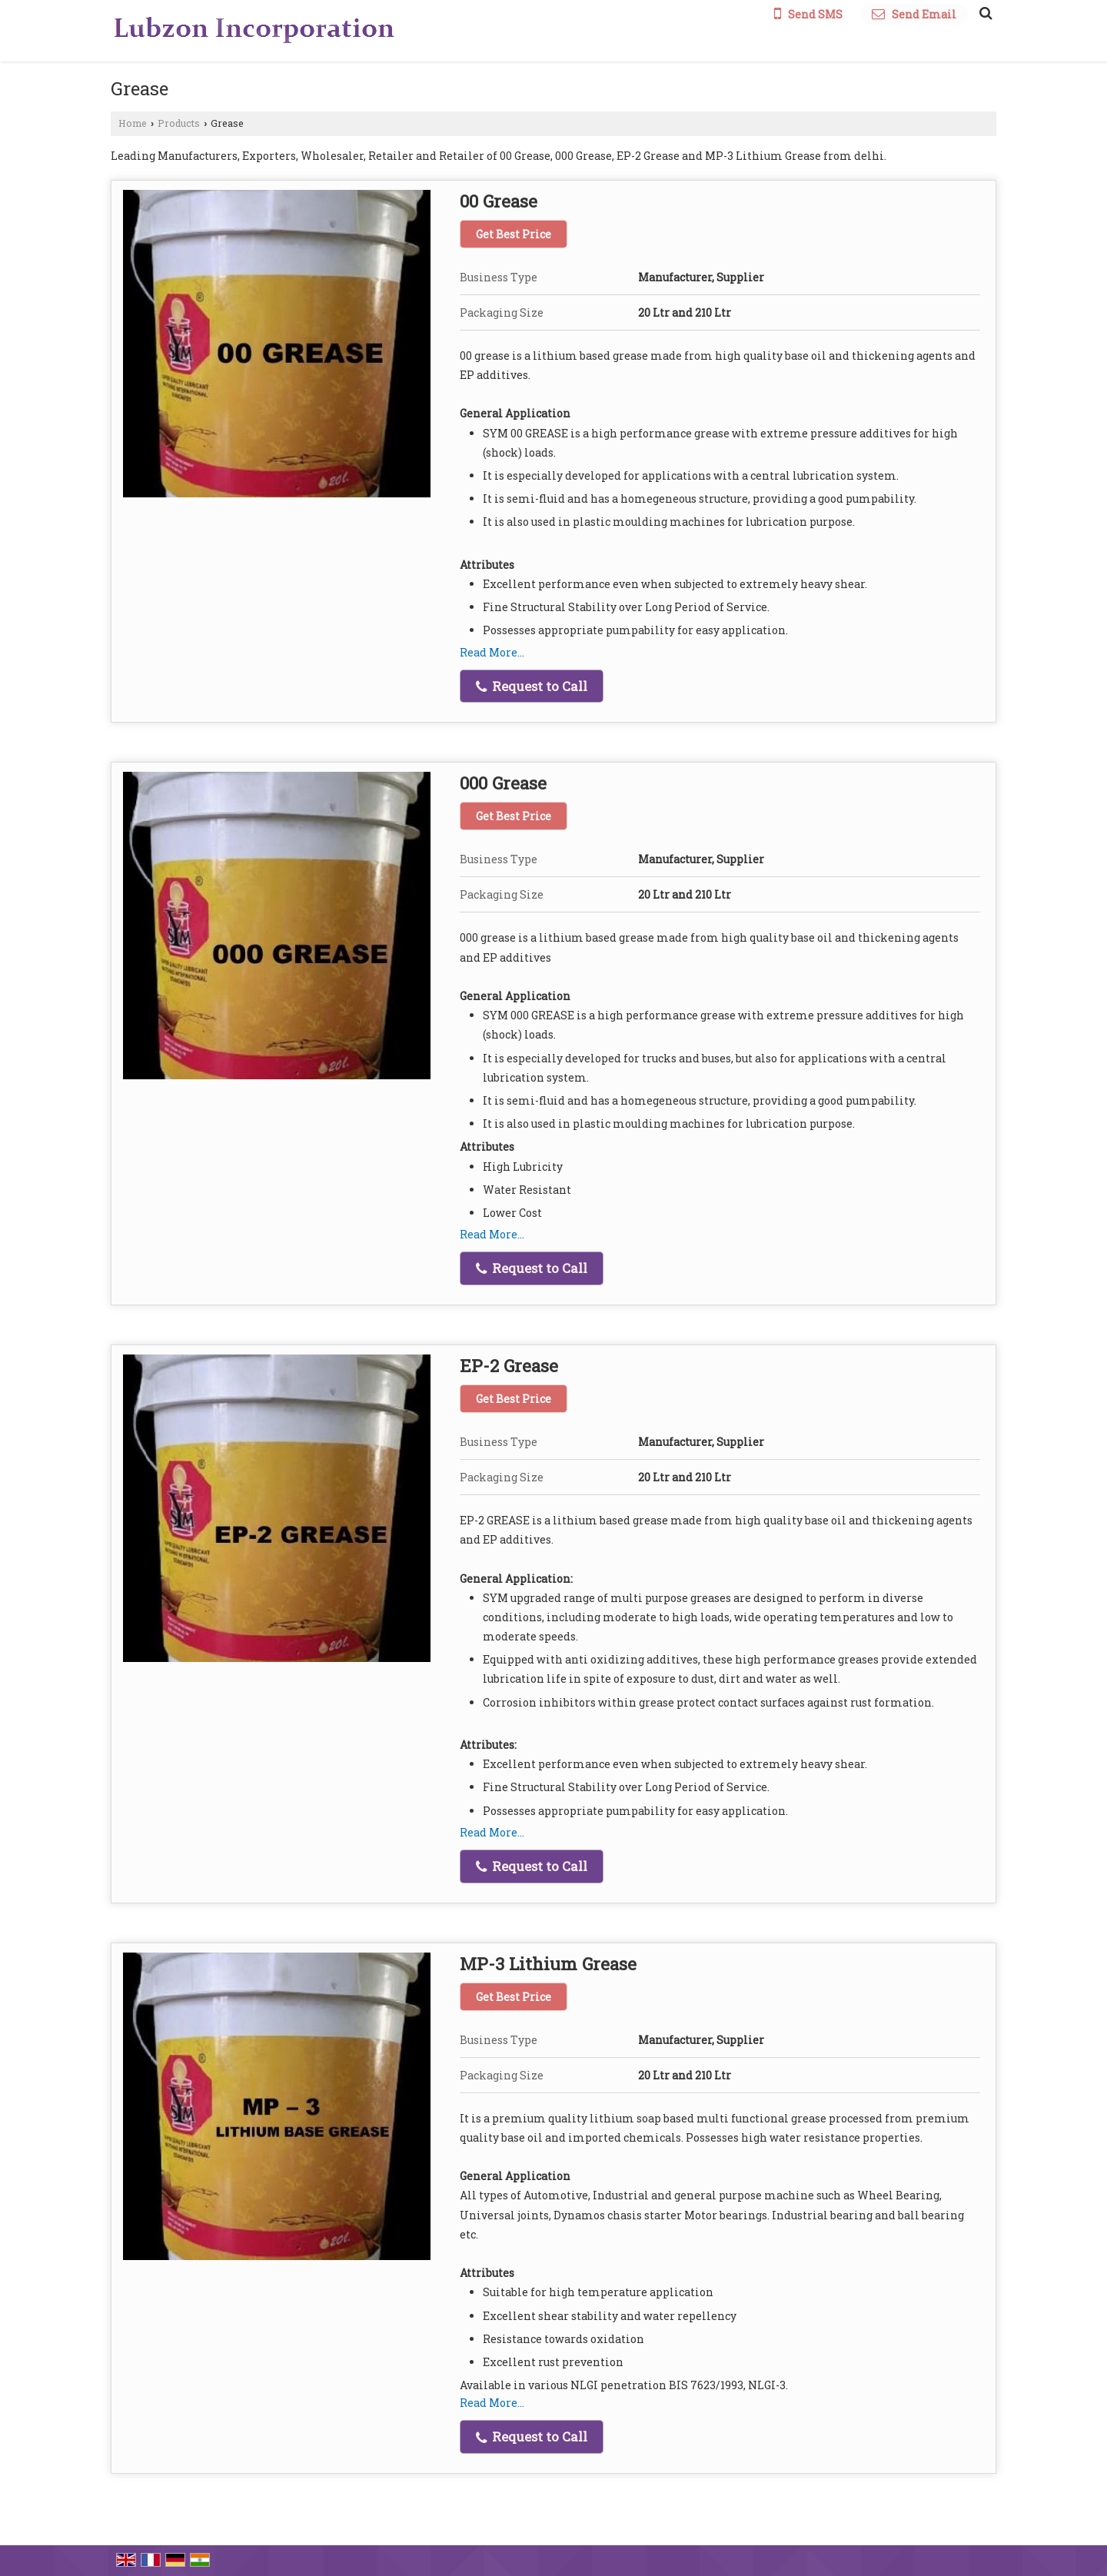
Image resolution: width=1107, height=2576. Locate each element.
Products (179, 123)
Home (132, 123)
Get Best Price (513, 234)
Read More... (492, 652)
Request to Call (531, 686)
